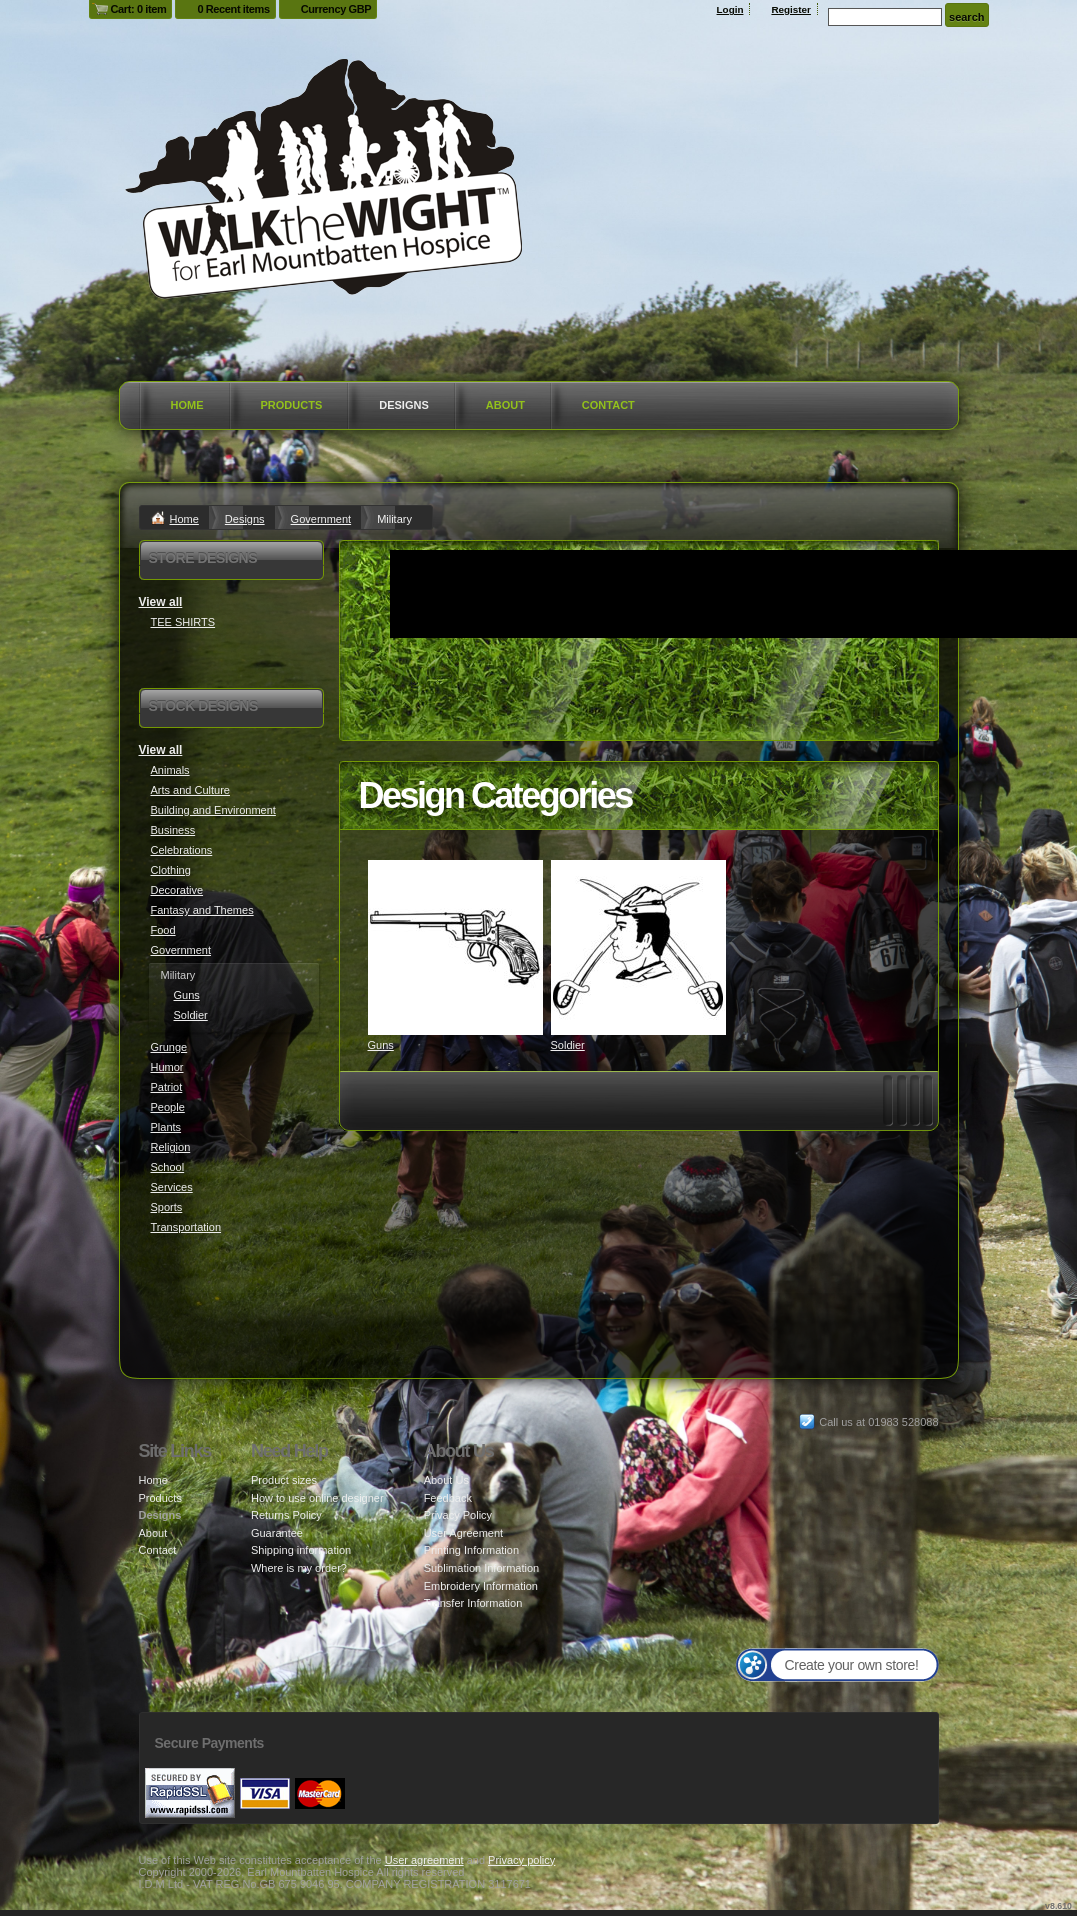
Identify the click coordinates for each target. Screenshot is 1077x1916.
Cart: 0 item (139, 9)
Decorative (177, 890)
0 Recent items (233, 9)
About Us (446, 1480)
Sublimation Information (482, 1568)
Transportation (186, 1227)
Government (321, 519)
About (505, 405)
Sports (167, 1207)
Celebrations (182, 850)
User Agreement (463, 1533)
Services (172, 1187)
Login (730, 9)
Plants (166, 1127)
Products (292, 405)
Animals (170, 770)
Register (791, 9)
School (168, 1167)
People (168, 1107)
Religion (171, 1147)
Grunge (169, 1047)
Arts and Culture (190, 790)
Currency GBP (336, 9)
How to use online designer (317, 1498)
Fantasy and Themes (202, 910)
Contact (608, 405)
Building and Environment (213, 810)
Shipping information (301, 1550)
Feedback (448, 1498)
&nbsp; (455, 947)
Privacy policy (521, 1860)
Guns (381, 1045)
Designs (404, 405)
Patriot (167, 1087)
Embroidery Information (481, 1586)
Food (163, 930)
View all (161, 602)
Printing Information (471, 1550)
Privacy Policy (458, 1515)
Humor (167, 1067)
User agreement (424, 1860)
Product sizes (284, 1480)
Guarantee (277, 1533)
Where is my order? (299, 1568)
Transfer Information (473, 1603)
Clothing (171, 870)
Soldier (568, 1045)
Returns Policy (286, 1515)
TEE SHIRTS (183, 622)
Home (187, 405)
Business (173, 830)
